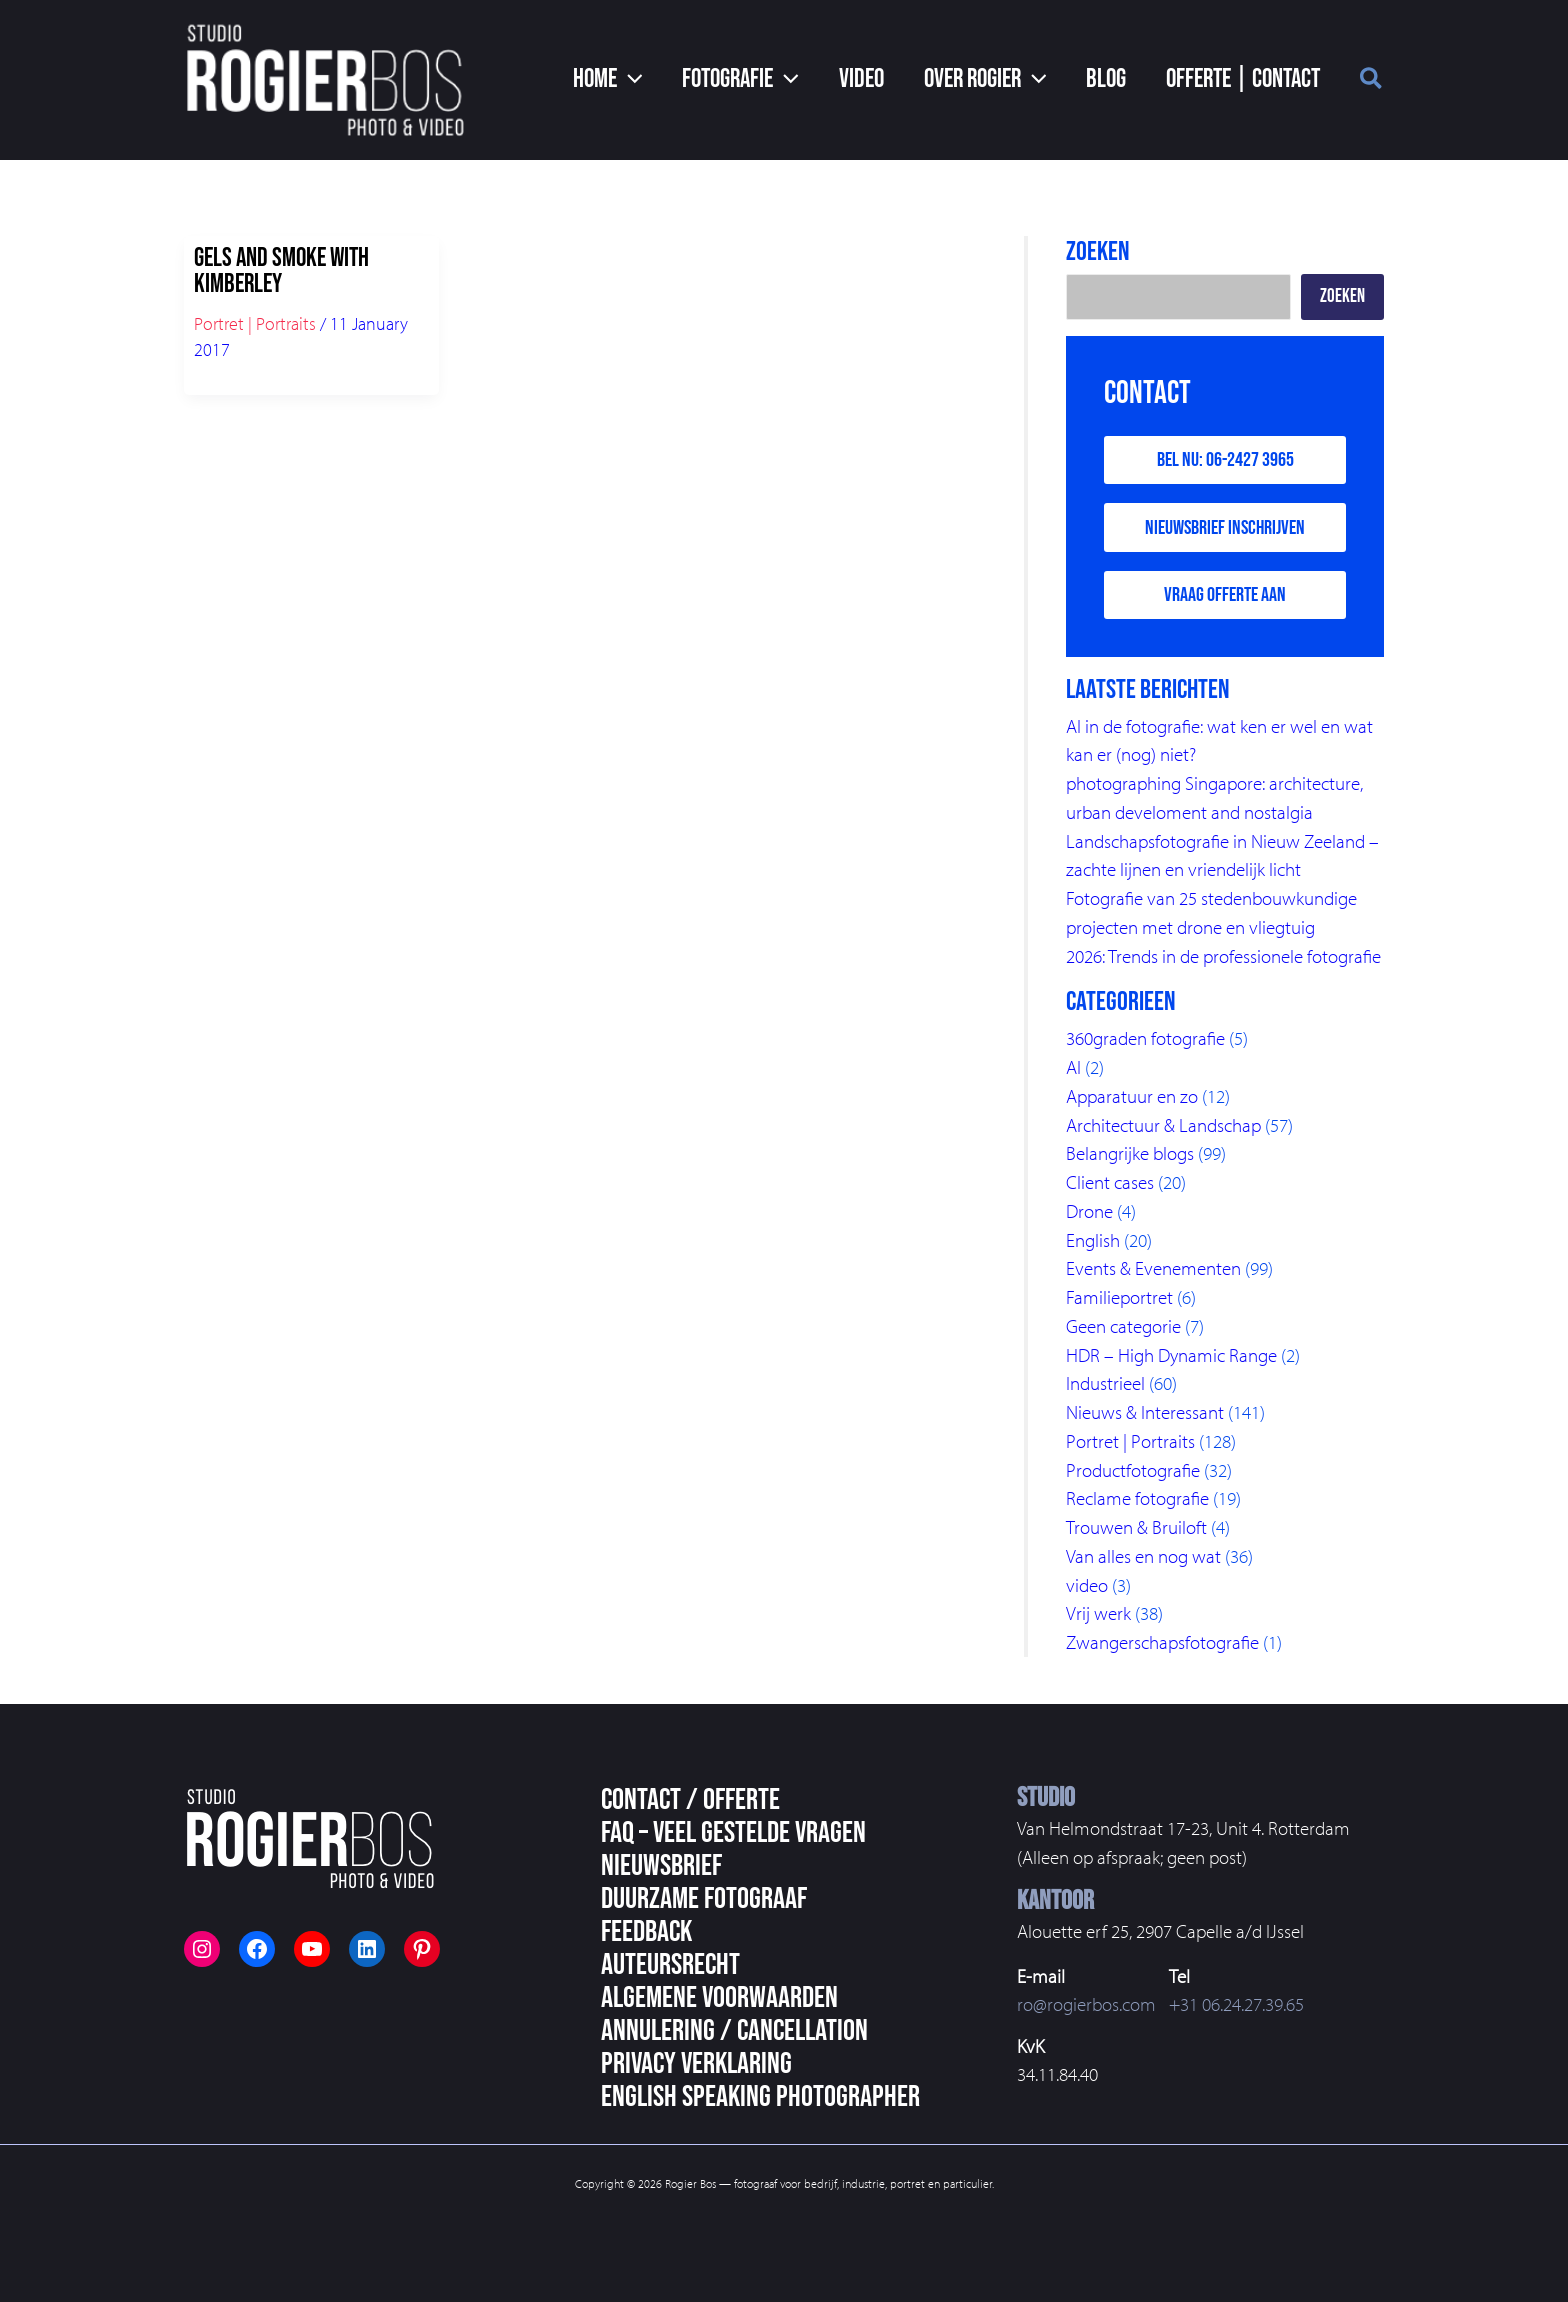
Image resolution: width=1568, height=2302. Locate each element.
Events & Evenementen (1153, 1269)
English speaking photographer (760, 2094)
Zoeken (1342, 296)
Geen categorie (1123, 1326)
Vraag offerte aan (1225, 599)
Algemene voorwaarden (719, 1995)
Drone (1089, 1212)
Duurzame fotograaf (704, 1896)
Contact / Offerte (690, 1797)
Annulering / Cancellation (734, 2028)
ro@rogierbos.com (1086, 2001)
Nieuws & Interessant (1145, 1411)
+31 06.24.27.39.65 (1236, 2001)
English (1093, 1240)
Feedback (646, 1929)
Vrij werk (1098, 1611)
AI (1073, 1069)
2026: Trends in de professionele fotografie (1223, 958)
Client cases (1110, 1183)
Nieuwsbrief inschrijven (1225, 530)
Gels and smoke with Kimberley (281, 271)
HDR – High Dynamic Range (1171, 1354)
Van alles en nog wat (1143, 1554)
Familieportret (1119, 1297)
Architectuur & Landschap (1163, 1126)
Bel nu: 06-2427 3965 (1225, 461)
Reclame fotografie (1137, 1497)
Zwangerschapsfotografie (1162, 1639)
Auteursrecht (670, 1962)
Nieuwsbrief (661, 1863)
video (1087, 1582)
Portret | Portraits (255, 323)
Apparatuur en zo (1132, 1098)
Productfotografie (1133, 1468)
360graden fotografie (1145, 1041)
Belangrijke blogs (1130, 1155)
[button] (663, 80)
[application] (685, 80)
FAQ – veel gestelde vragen (733, 1830)
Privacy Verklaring (696, 2061)
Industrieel (1105, 1383)
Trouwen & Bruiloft (1136, 1525)
